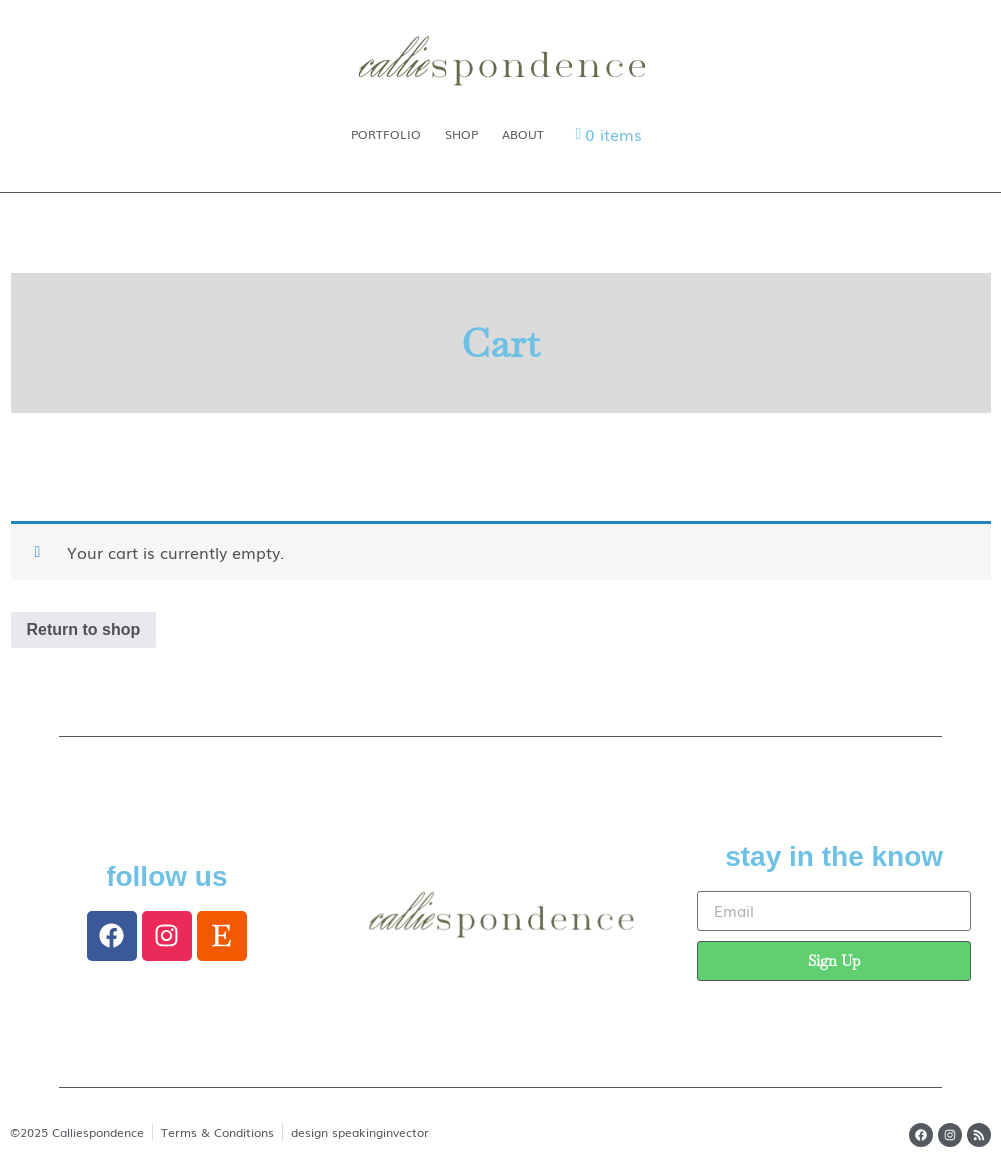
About (523, 134)
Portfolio (386, 134)
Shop (461, 134)
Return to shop (84, 629)
